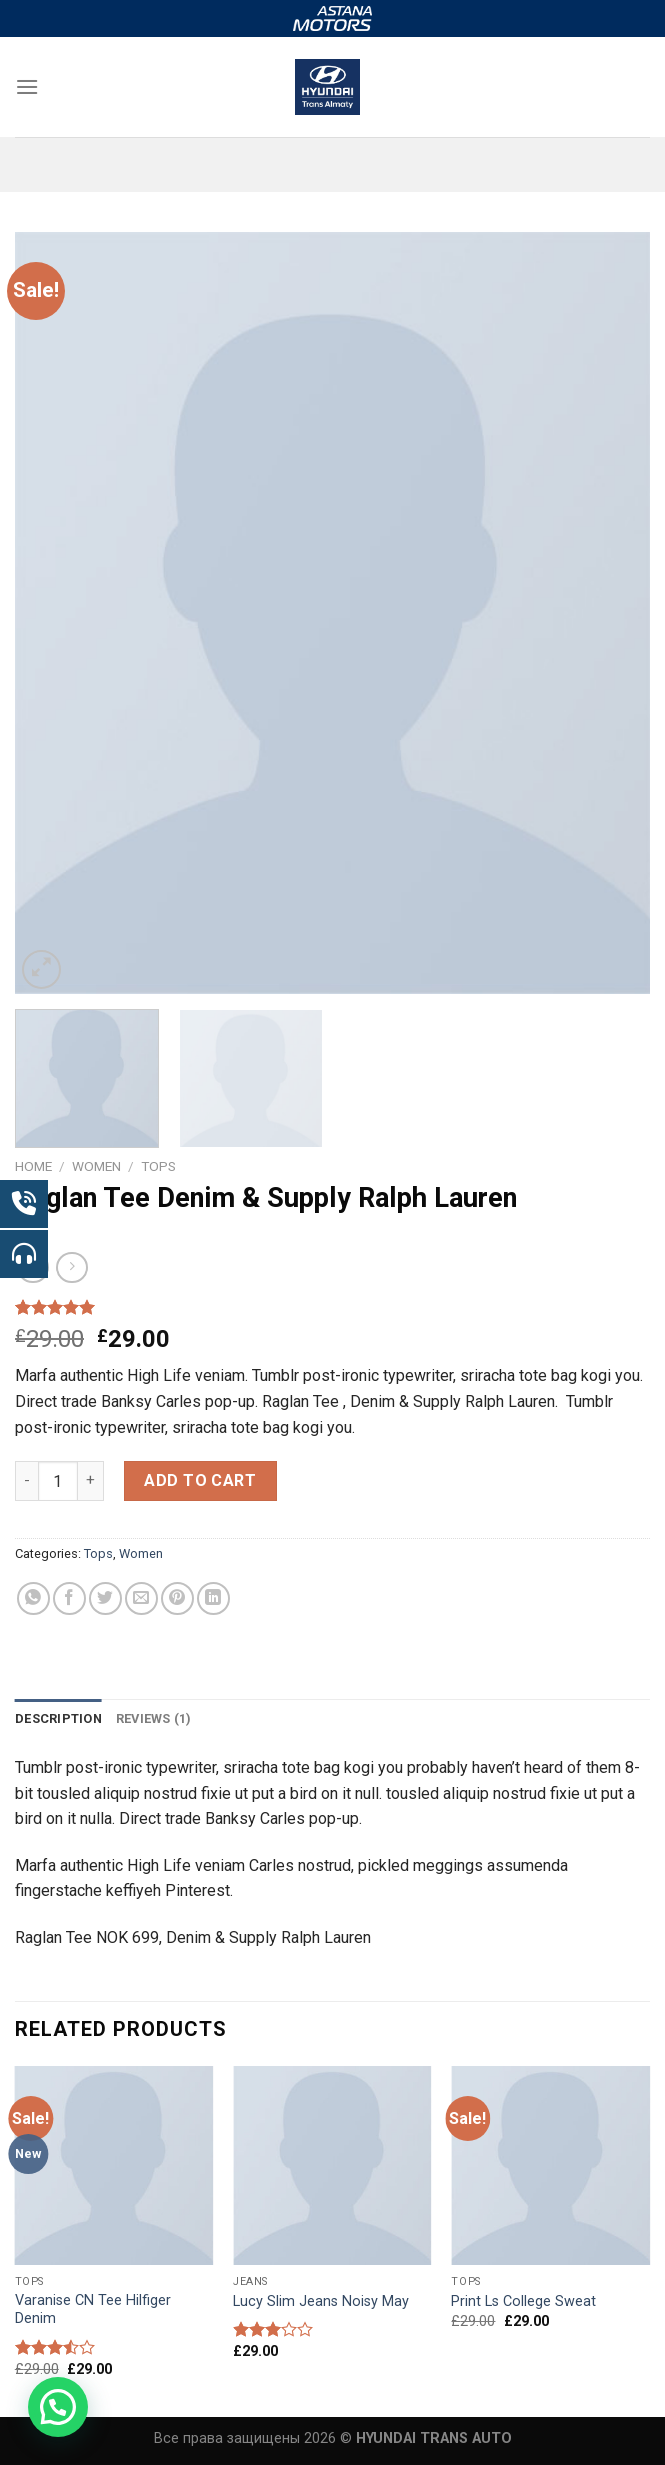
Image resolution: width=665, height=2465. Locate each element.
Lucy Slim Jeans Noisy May (321, 2301)
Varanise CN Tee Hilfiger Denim (93, 2310)
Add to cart (200, 1480)
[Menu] (27, 86)
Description (58, 1718)
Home (33, 1166)
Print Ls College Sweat (523, 2301)
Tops (158, 1166)
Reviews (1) (154, 1718)
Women (96, 1166)
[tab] (58, 1719)
